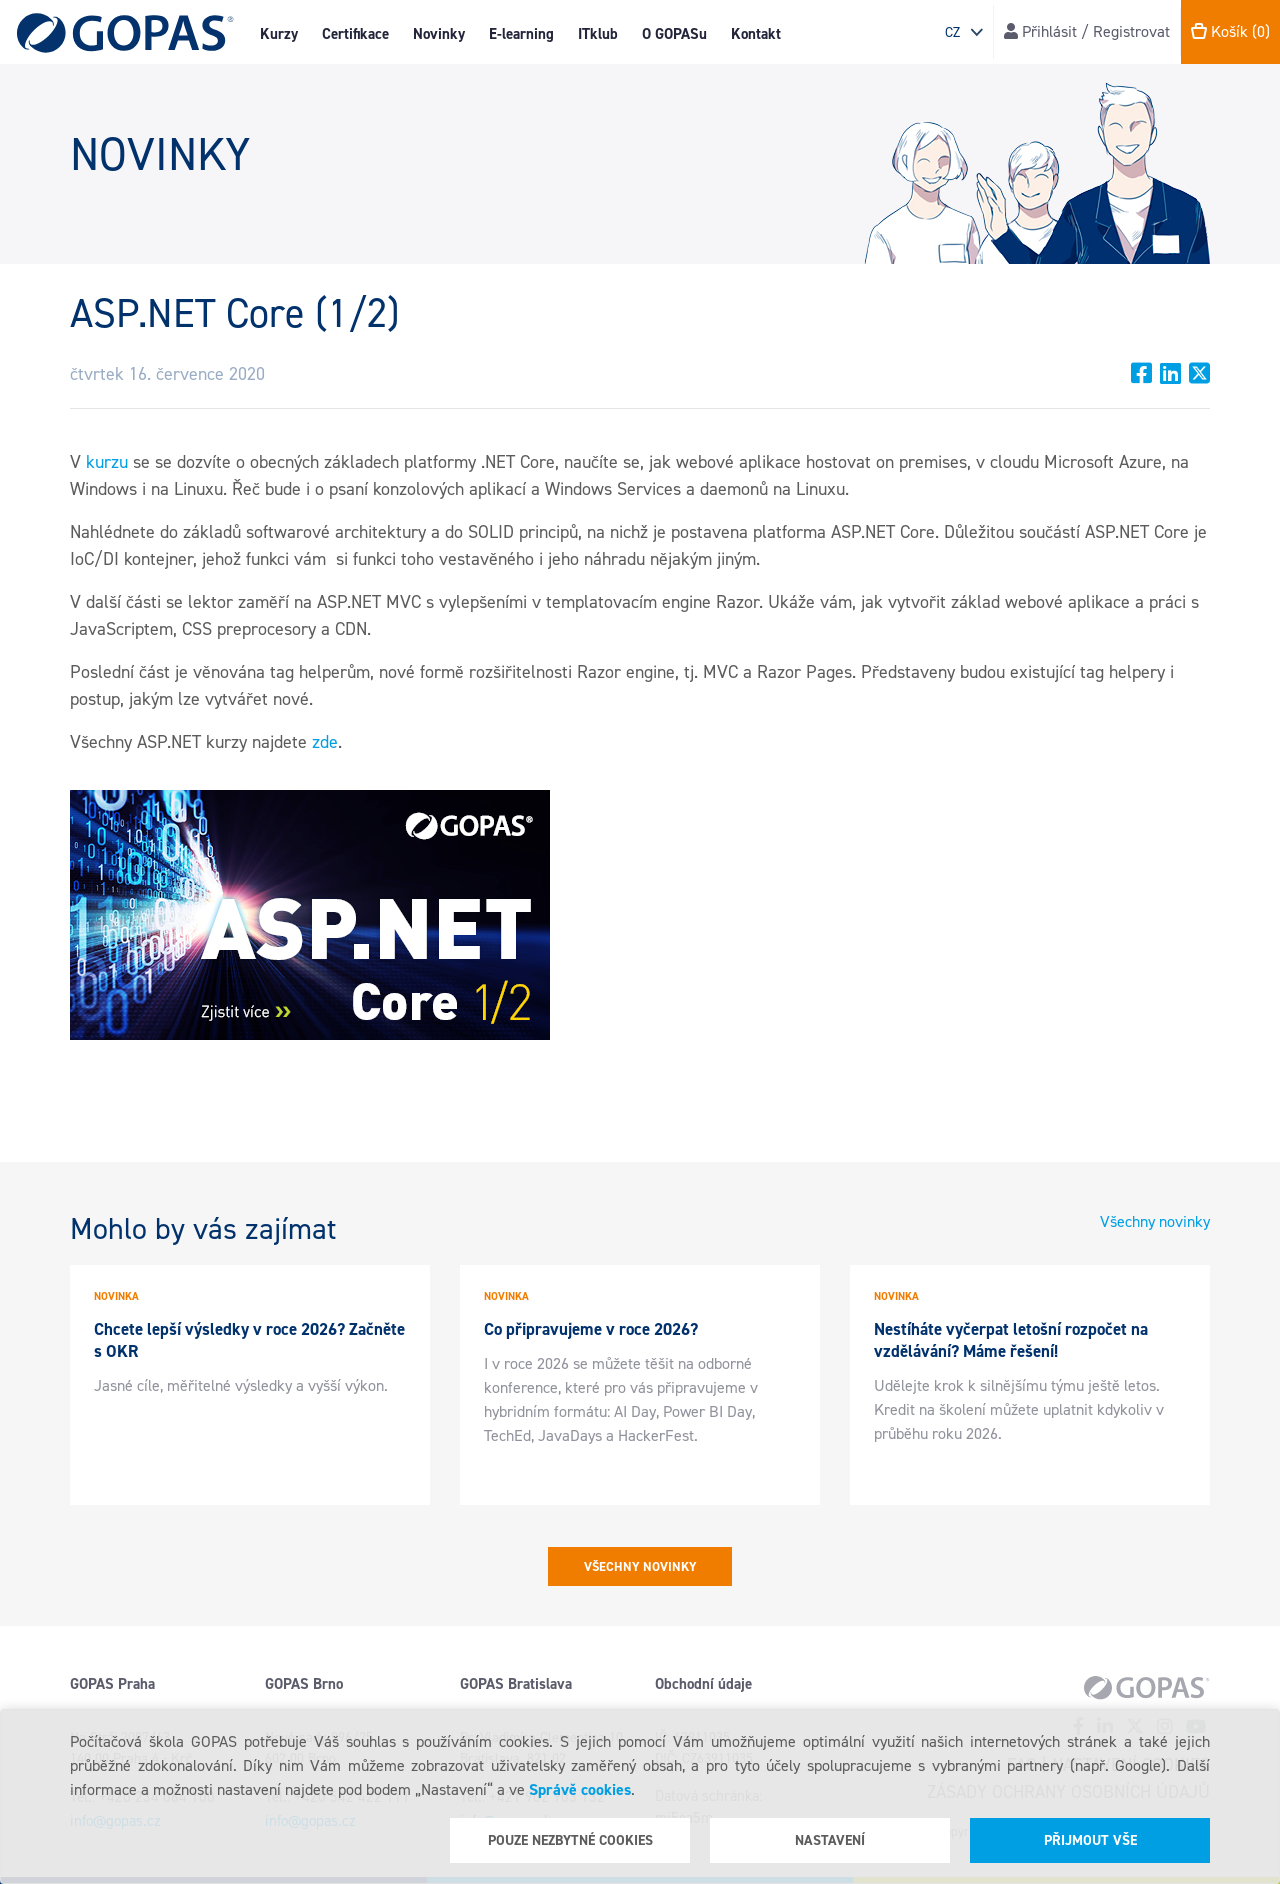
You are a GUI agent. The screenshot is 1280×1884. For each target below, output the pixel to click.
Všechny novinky (1155, 1221)
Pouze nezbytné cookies (570, 1840)
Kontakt (756, 34)
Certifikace (355, 34)
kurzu (107, 462)
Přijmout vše (1090, 1840)
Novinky (439, 34)
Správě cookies (580, 1789)
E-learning (521, 34)
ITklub (598, 34)
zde (325, 742)
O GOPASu (674, 34)
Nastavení (830, 1840)
